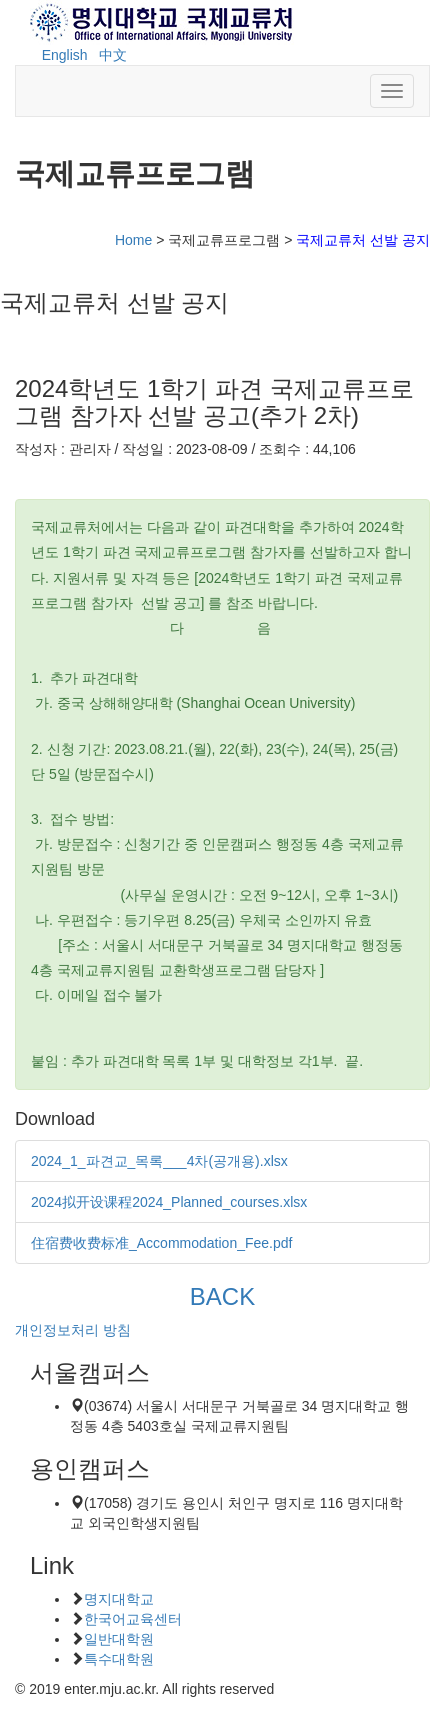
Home (133, 240)
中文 (113, 55)
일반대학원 (119, 1639)
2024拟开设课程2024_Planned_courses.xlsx (169, 1202)
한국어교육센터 (133, 1619)
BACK (222, 1296)
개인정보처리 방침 (73, 1330)
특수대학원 (119, 1659)
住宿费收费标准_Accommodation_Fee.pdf (161, 1243)
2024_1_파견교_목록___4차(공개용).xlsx (159, 1161)
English (65, 55)
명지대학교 (119, 1599)
